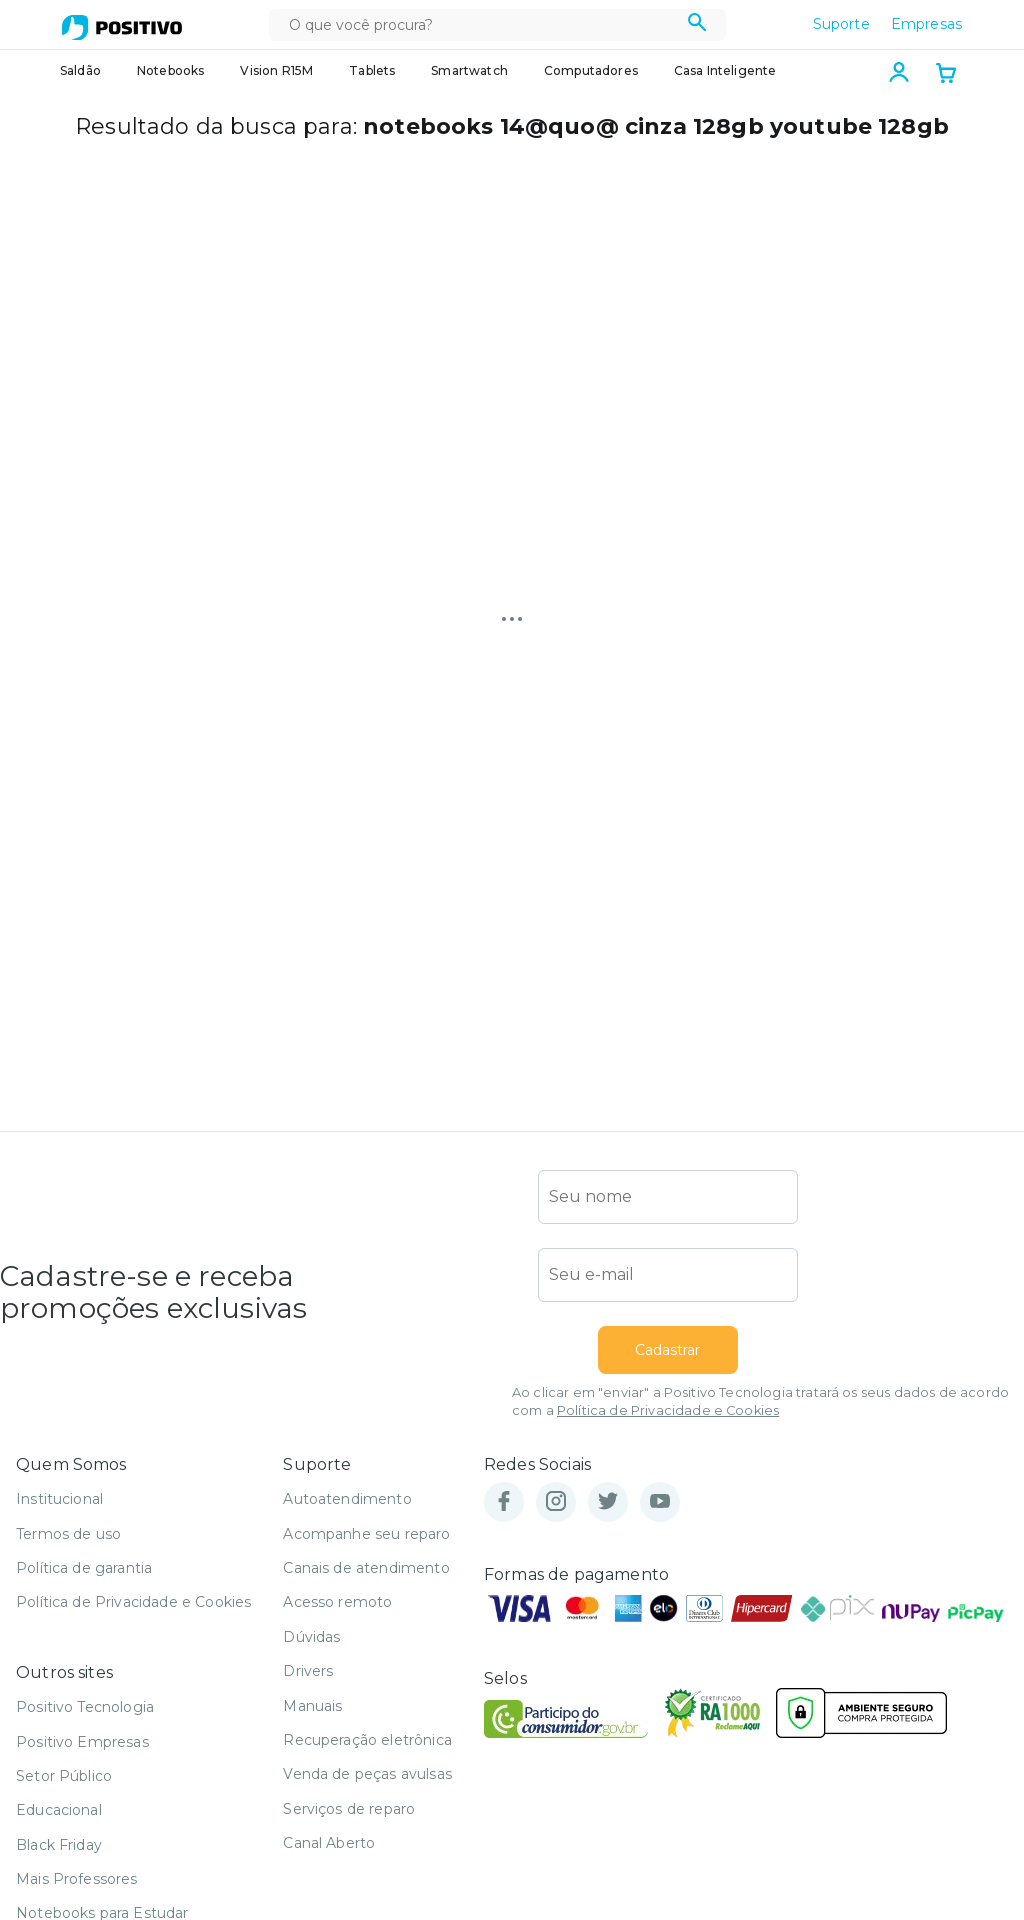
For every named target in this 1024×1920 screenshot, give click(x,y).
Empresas (926, 24)
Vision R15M (276, 70)
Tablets (372, 70)
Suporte (841, 24)
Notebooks (170, 70)
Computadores (591, 70)
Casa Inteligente (725, 70)
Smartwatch (469, 70)
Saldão (80, 70)
